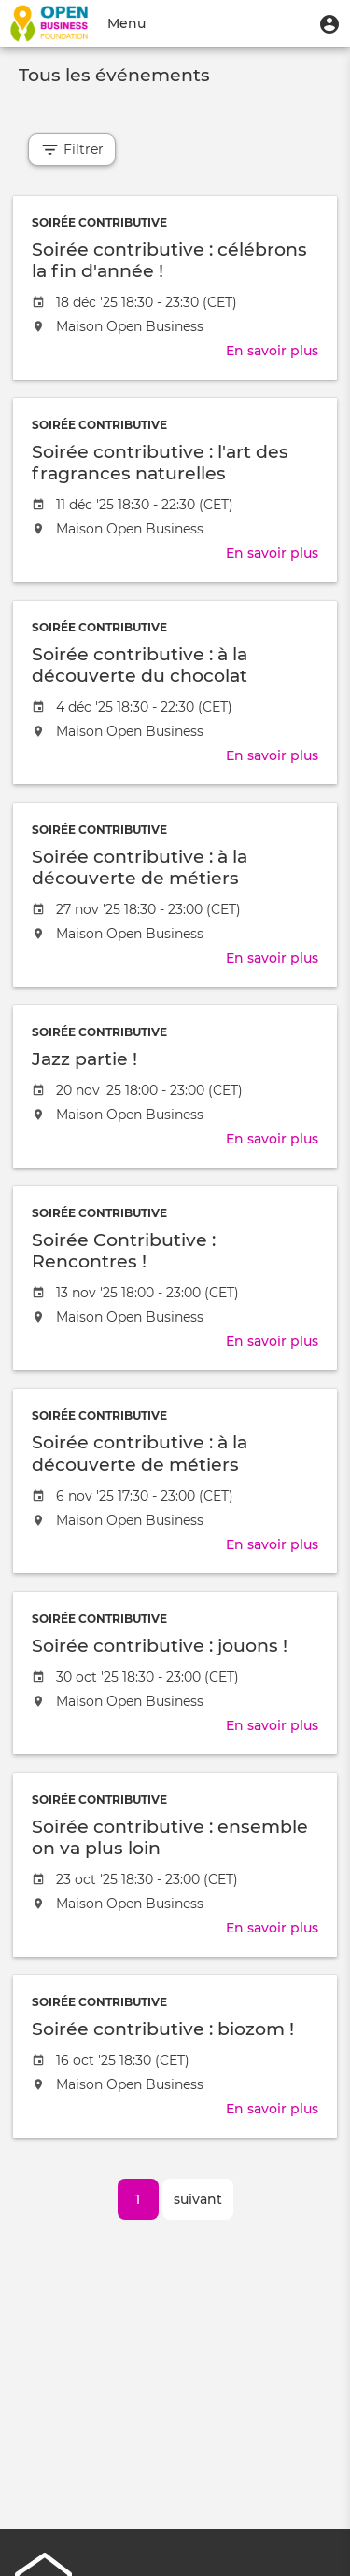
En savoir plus (272, 350)
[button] (329, 23)
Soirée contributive (99, 222)
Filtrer (72, 149)
